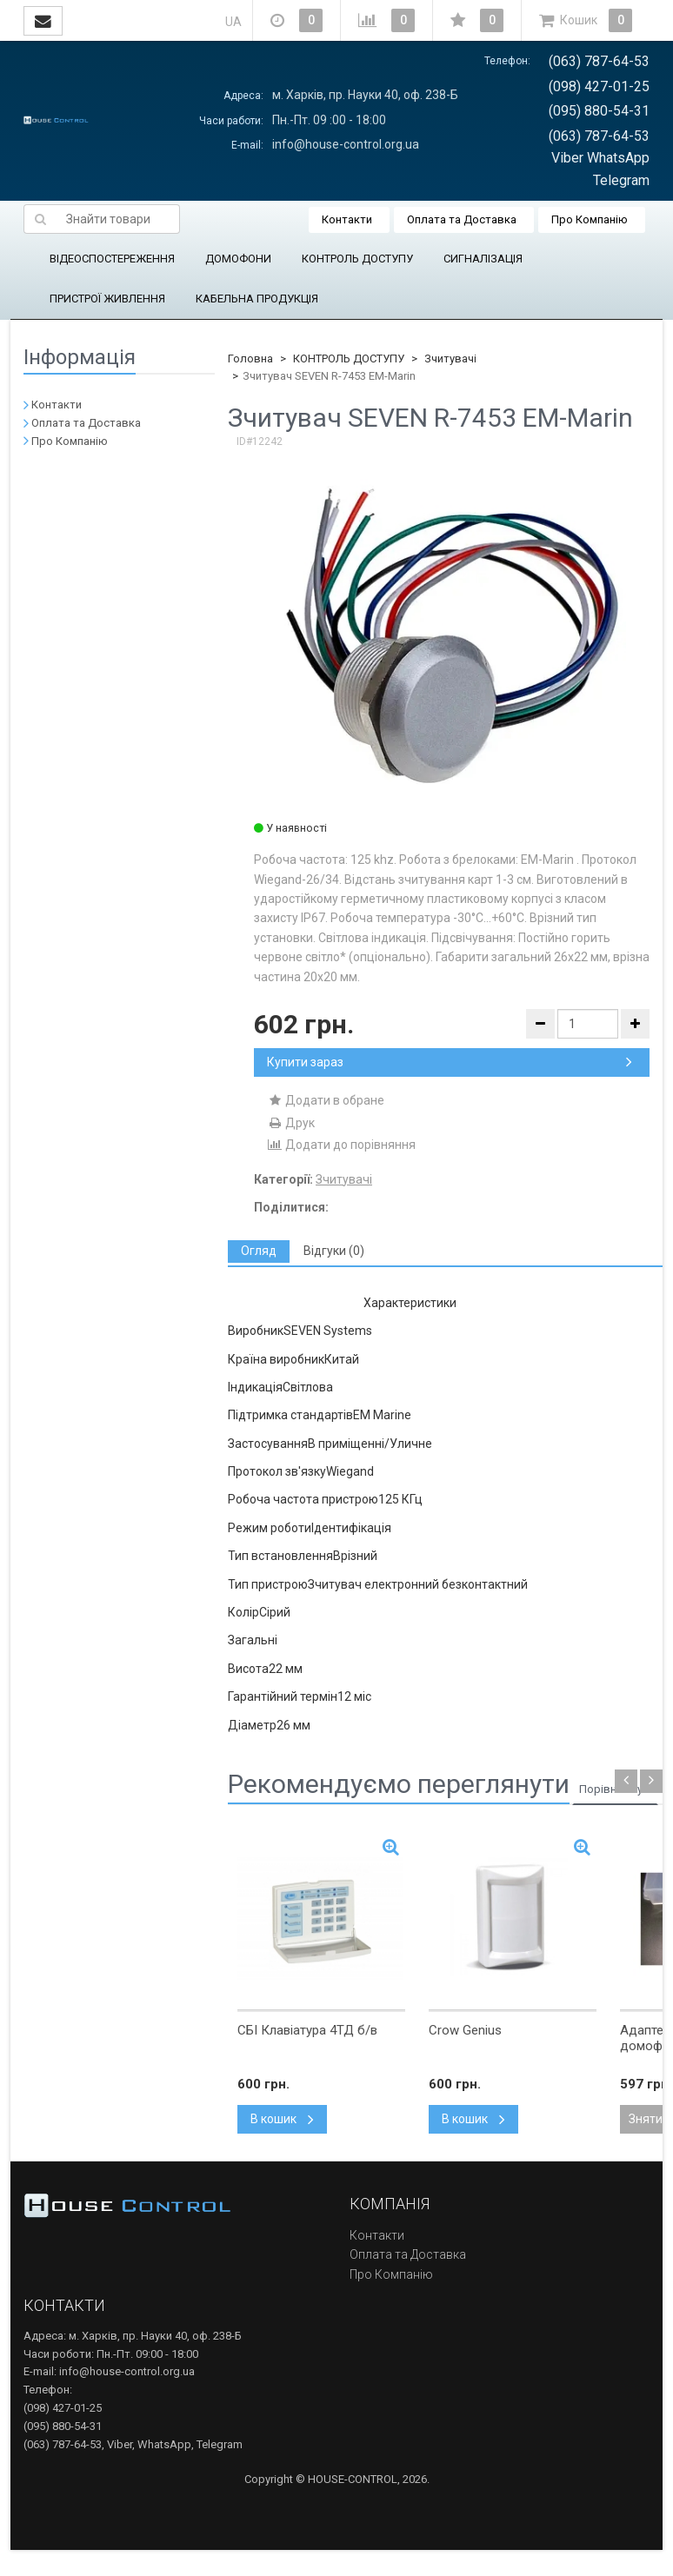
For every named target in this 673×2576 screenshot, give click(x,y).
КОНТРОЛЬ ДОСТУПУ (357, 258)
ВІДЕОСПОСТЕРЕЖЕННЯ (112, 258)
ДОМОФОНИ (238, 258)
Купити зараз (449, 1062)
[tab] (259, 1251)
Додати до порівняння (341, 1145)
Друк (291, 1123)
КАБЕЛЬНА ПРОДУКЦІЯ (257, 298)
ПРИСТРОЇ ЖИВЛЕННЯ (107, 298)
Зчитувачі (450, 358)
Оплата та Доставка (461, 219)
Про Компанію (589, 219)
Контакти (347, 219)
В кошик (282, 2119)
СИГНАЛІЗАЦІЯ (483, 258)
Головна (250, 358)
